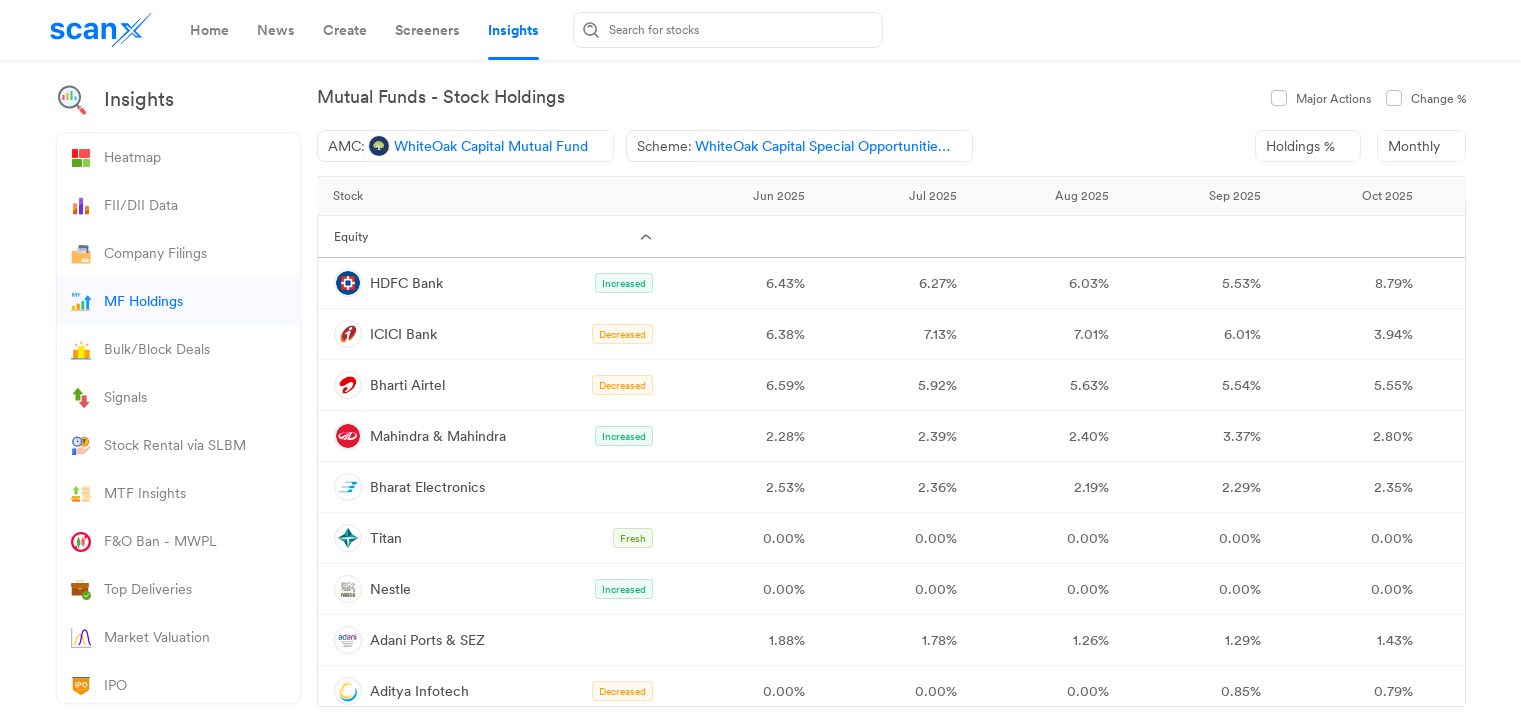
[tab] (209, 30)
